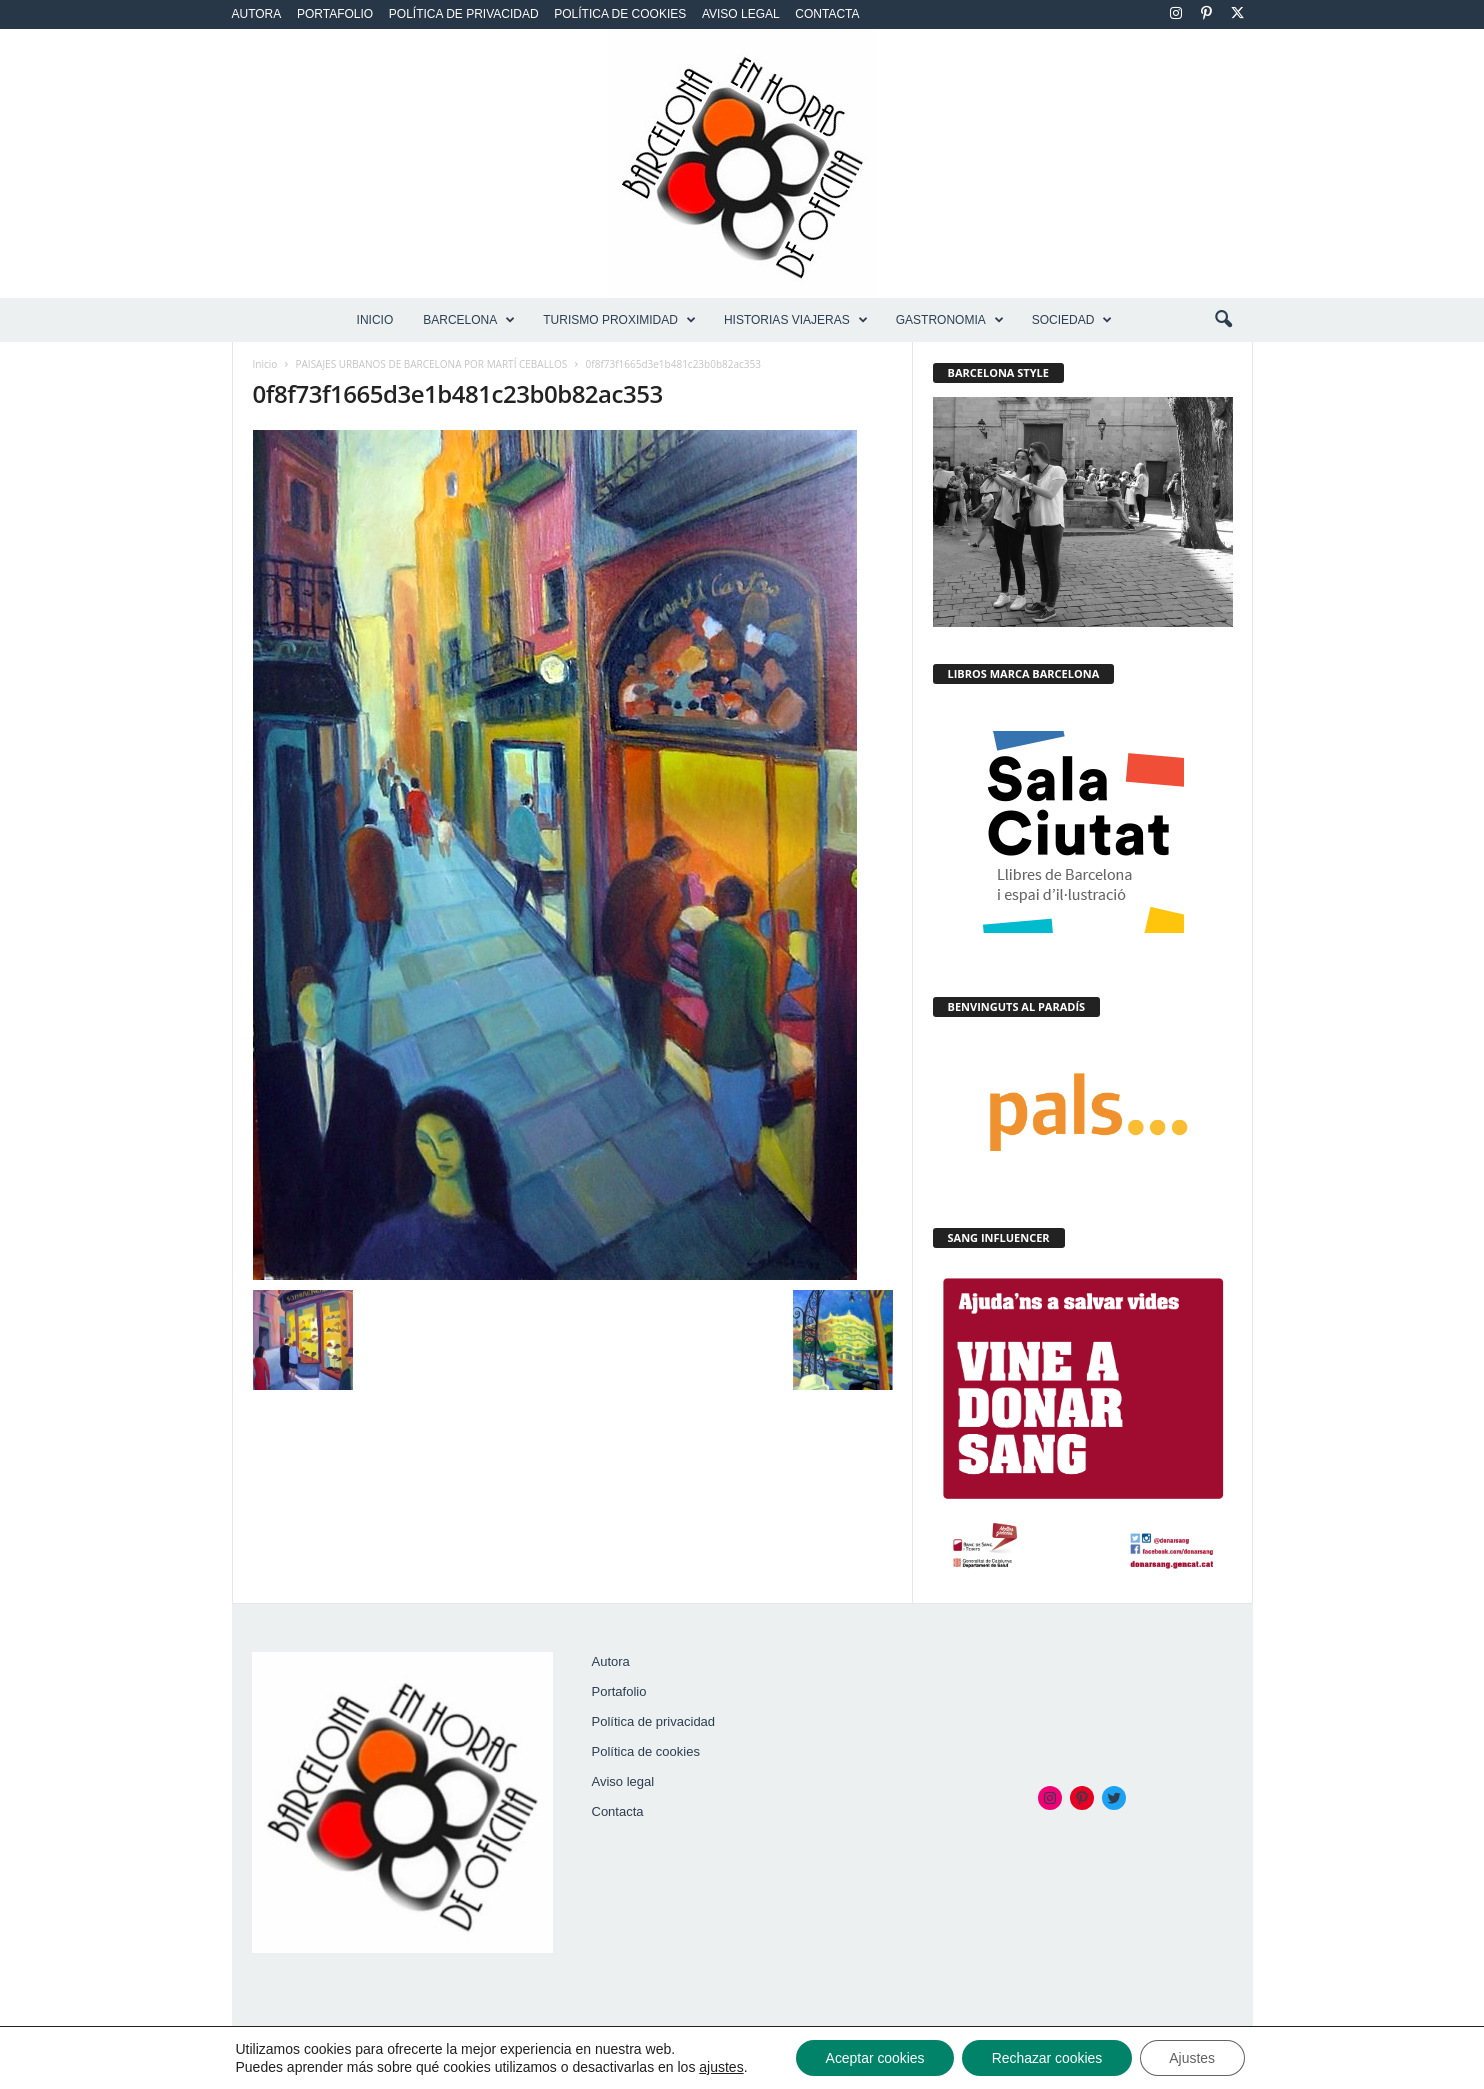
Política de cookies (620, 14)
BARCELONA (469, 320)
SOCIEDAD (1072, 320)
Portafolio (335, 14)
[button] (1223, 320)
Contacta (827, 14)
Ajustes (1194, 2058)
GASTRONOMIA (950, 320)
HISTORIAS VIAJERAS (796, 320)
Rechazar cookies (1046, 2058)
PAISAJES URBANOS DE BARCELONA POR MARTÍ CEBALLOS (432, 364)
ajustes (719, 2067)
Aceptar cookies (874, 2058)
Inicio (375, 320)
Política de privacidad (464, 14)
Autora (257, 14)
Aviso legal (741, 14)
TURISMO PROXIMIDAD (619, 320)
